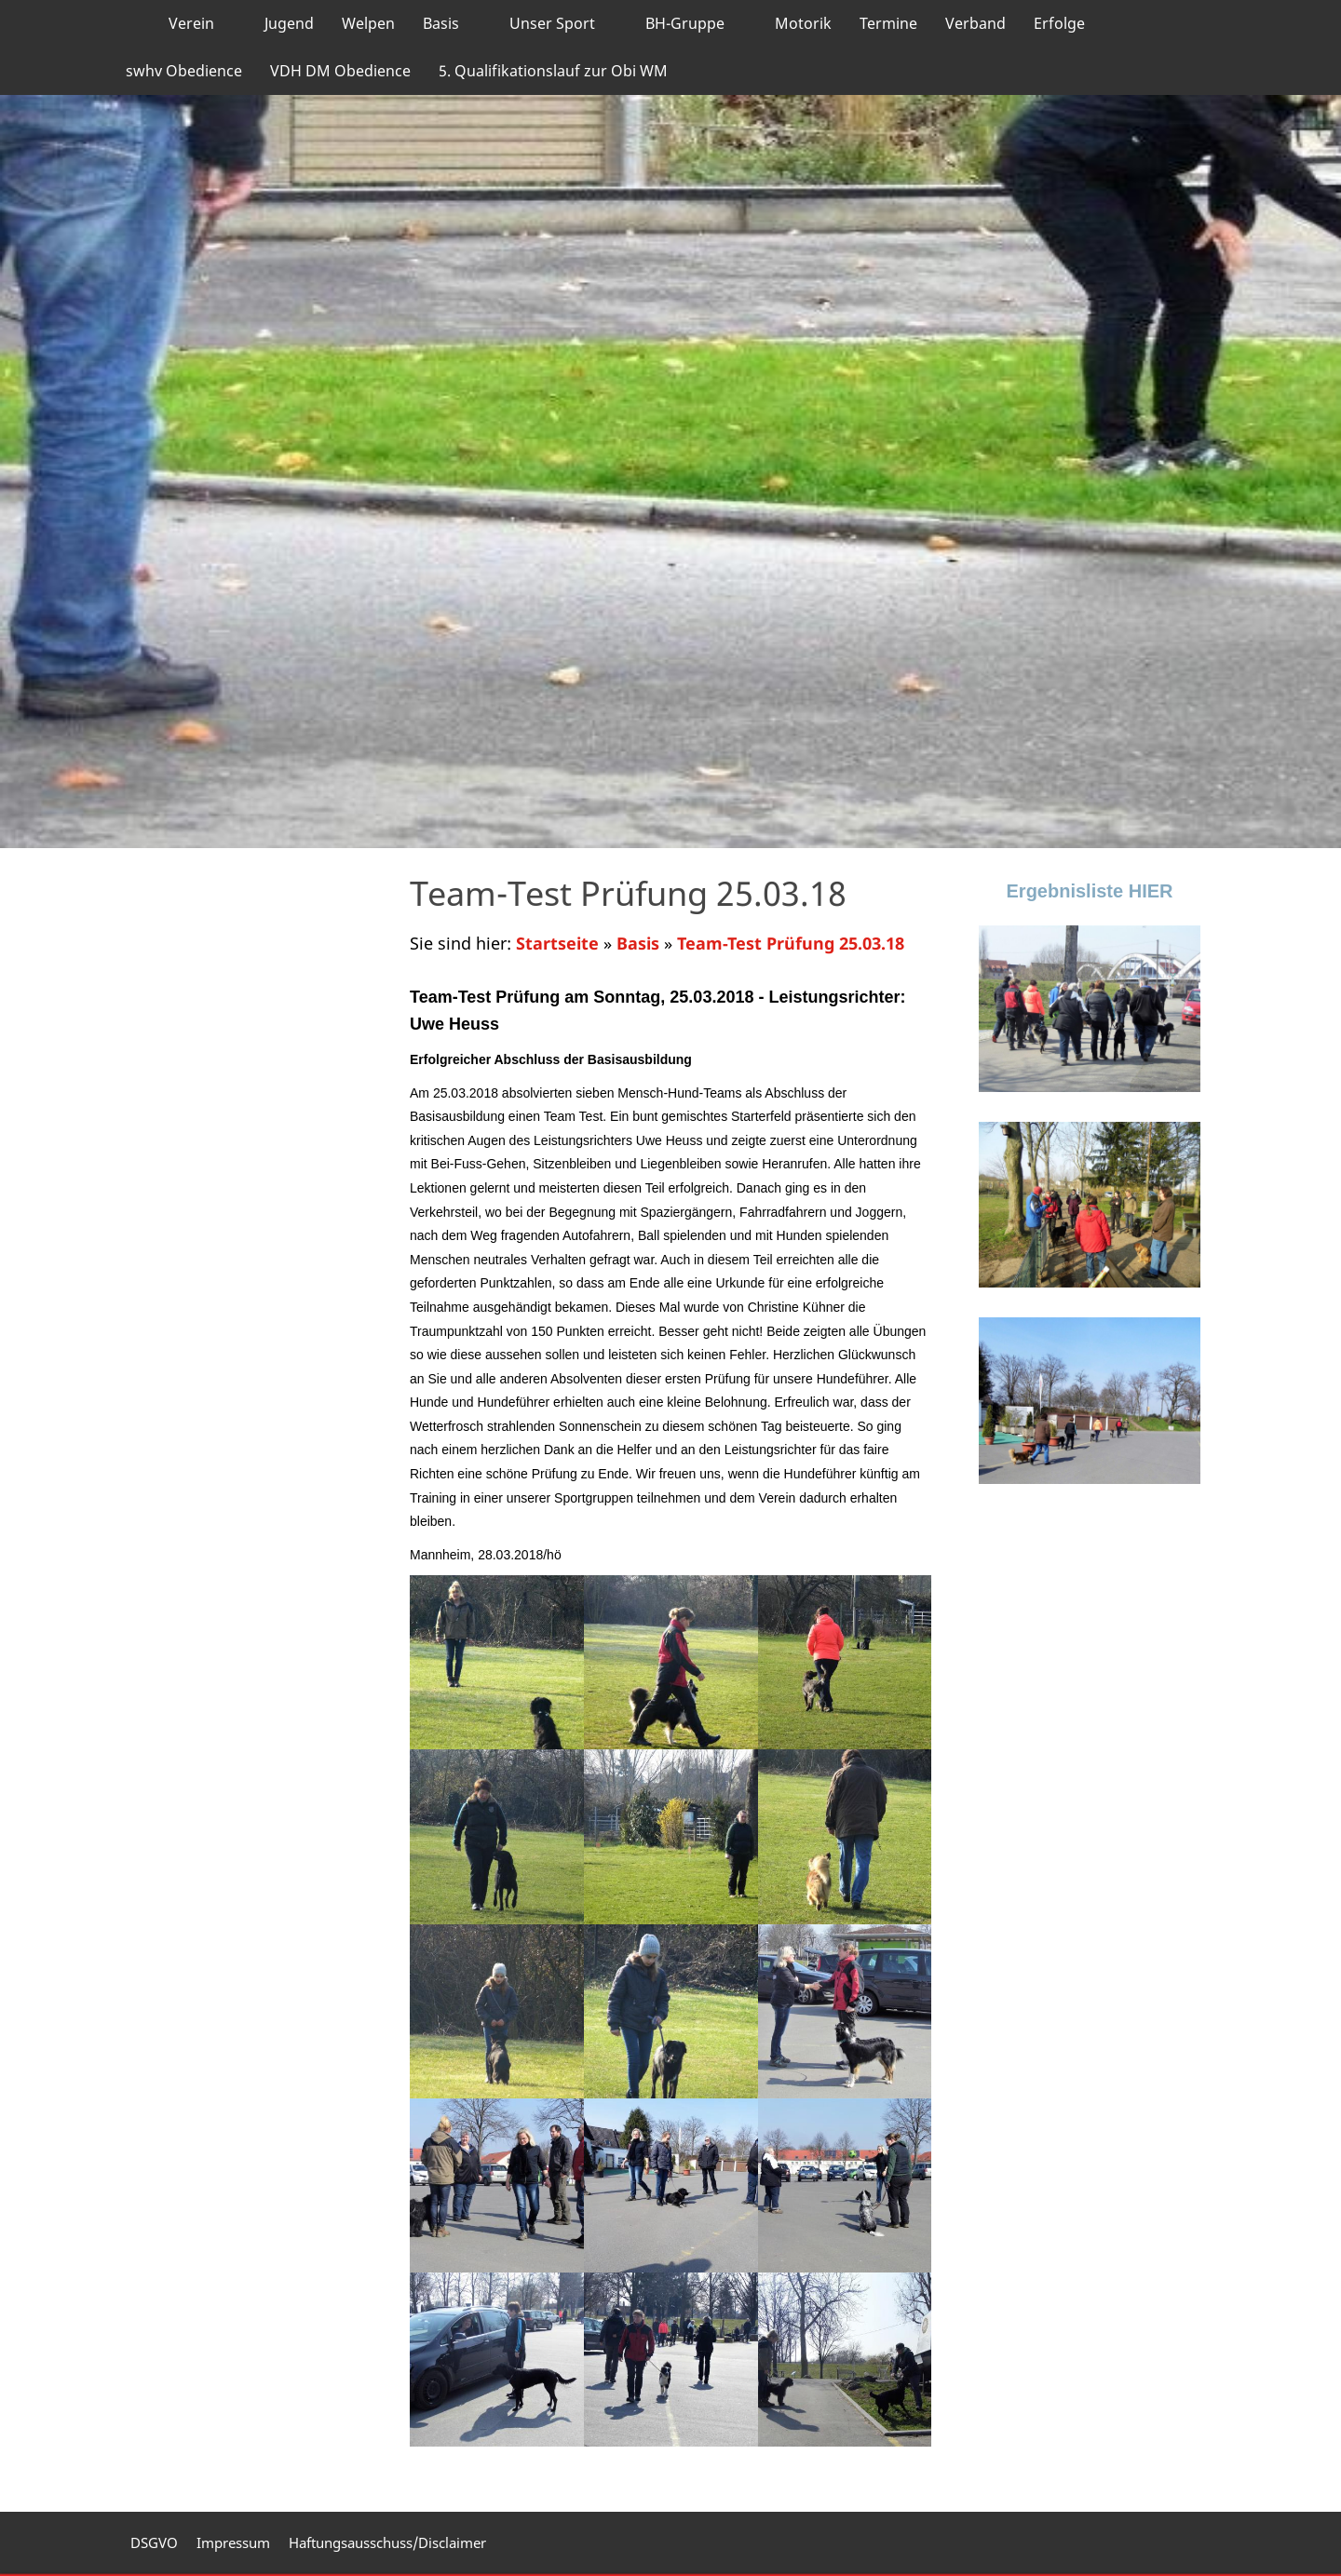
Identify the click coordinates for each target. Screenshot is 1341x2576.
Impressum (233, 2542)
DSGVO (154, 2542)
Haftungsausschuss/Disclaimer (387, 2542)
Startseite (557, 943)
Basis (637, 943)
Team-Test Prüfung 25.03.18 (790, 943)
